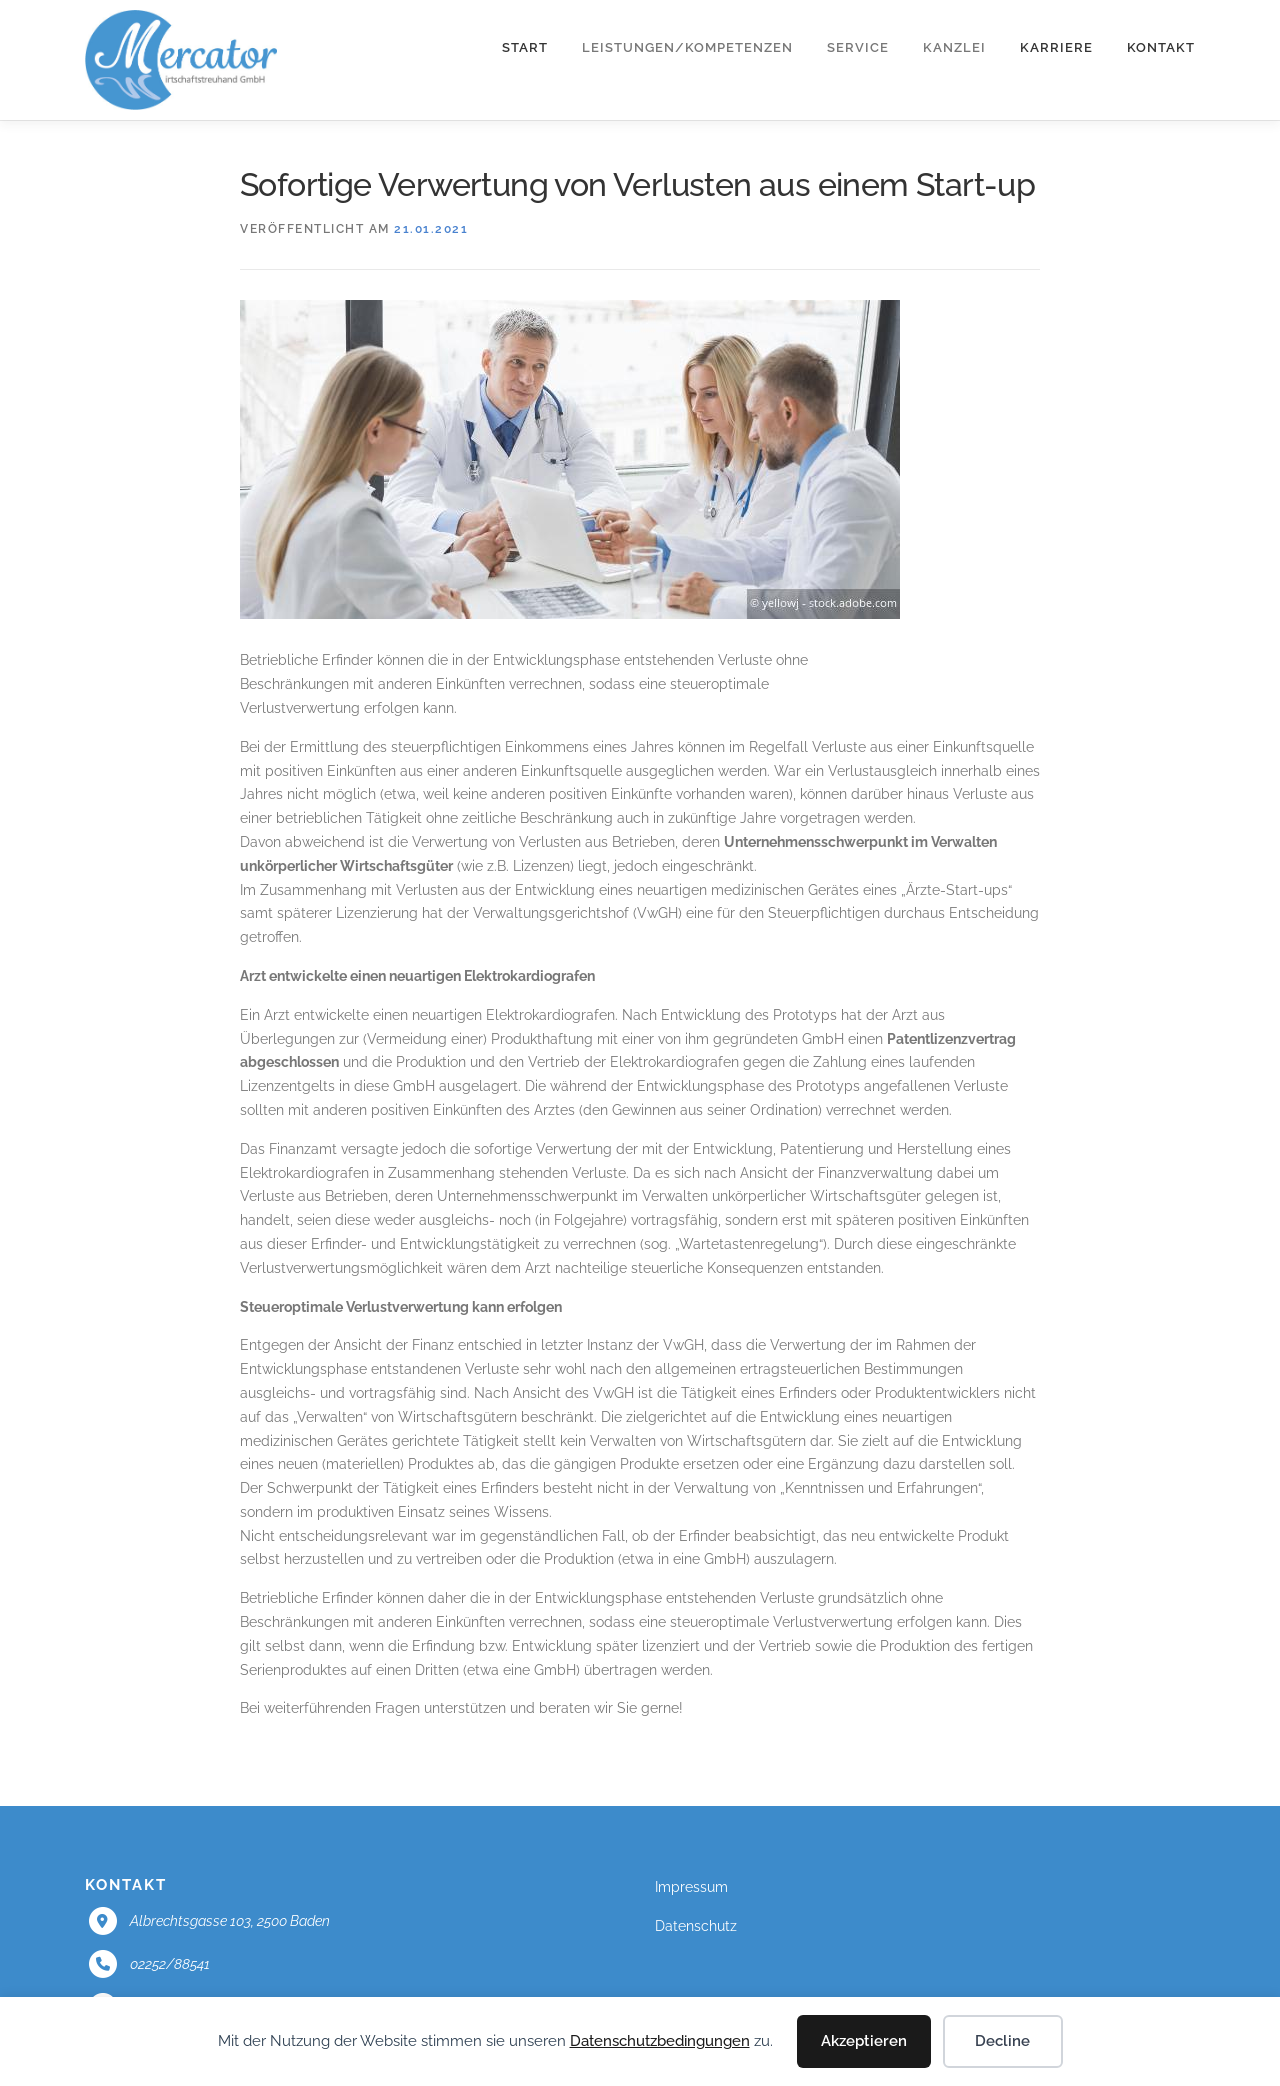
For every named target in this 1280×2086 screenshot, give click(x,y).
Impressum (691, 1887)
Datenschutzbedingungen (660, 2041)
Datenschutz (696, 1926)
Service (858, 47)
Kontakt (1161, 47)
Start (525, 47)
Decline (1002, 2041)
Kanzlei (954, 47)
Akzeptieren (864, 2041)
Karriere (1056, 47)
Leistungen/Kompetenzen (687, 47)
